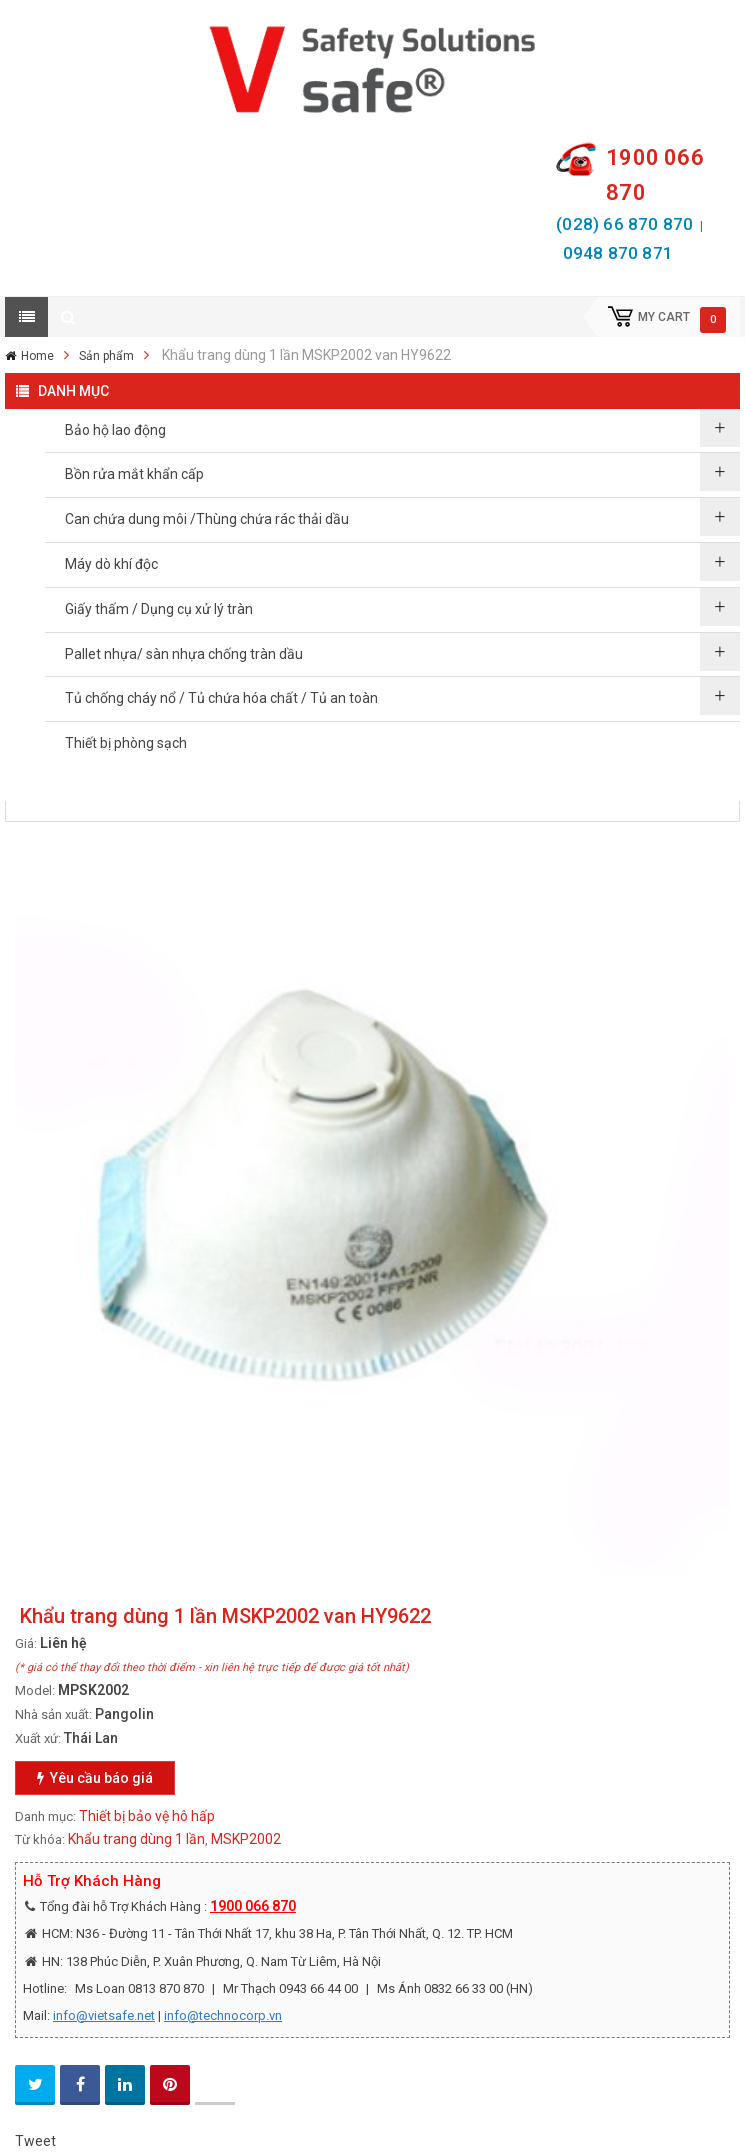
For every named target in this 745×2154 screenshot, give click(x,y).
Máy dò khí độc (111, 564)
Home (37, 356)
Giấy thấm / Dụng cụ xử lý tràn (159, 609)
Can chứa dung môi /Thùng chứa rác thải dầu (207, 519)
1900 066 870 (253, 1906)
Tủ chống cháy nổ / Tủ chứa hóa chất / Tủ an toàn (221, 698)
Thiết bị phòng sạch (126, 743)
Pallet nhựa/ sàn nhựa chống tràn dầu (184, 654)
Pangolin (124, 1714)
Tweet (35, 2141)
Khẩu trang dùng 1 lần (136, 1839)
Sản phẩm (106, 356)
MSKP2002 (246, 1839)
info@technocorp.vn (223, 2015)
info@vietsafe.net (104, 2015)
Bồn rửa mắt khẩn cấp (134, 474)
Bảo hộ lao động (115, 430)
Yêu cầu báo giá (95, 1778)
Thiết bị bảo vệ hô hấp (147, 1816)
